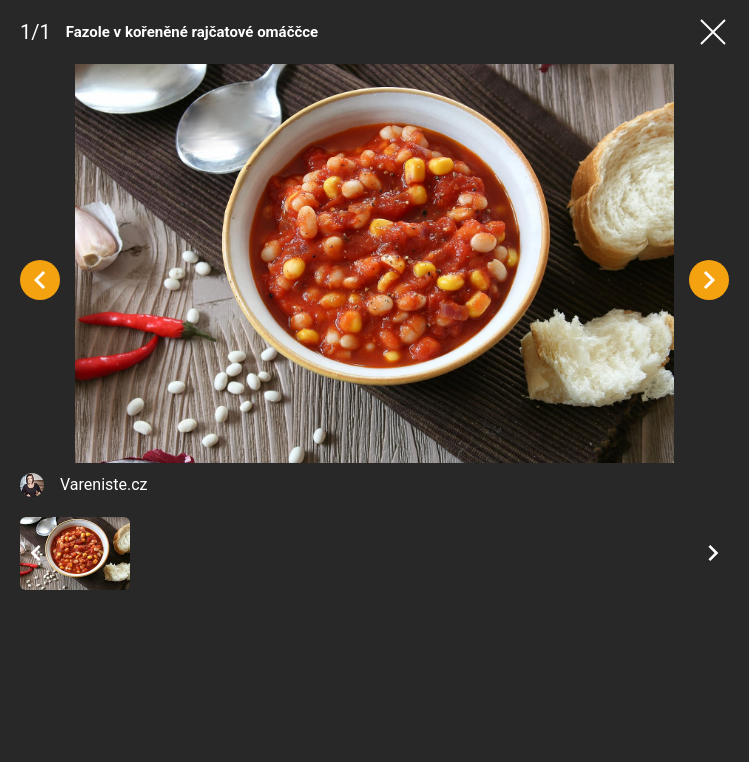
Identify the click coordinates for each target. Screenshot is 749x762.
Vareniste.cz (104, 484)
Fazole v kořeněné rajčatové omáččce (192, 32)
